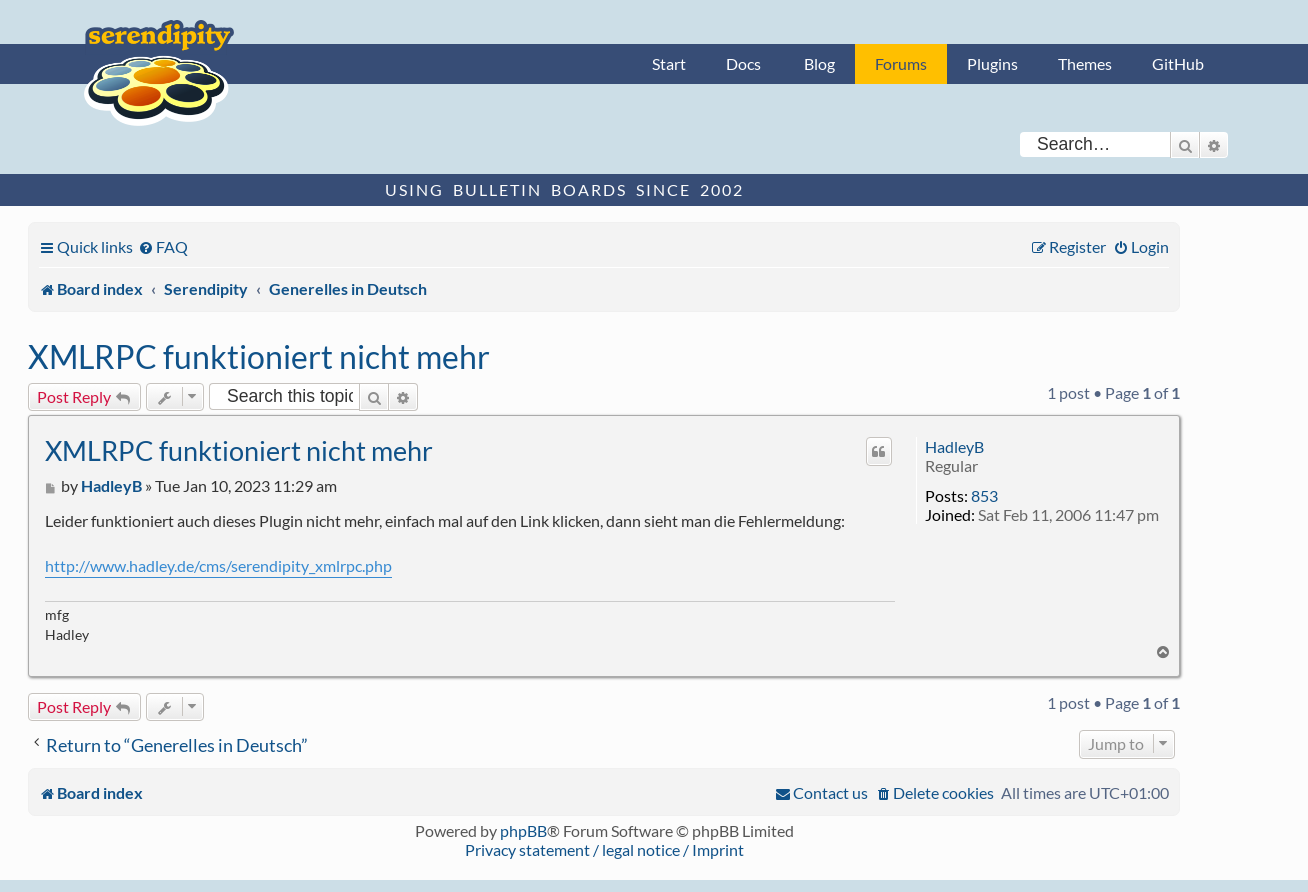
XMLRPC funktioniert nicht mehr (259, 356)
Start (669, 63)
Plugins (992, 63)
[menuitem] (163, 246)
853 (984, 495)
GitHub (1178, 63)
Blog (819, 63)
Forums (901, 63)
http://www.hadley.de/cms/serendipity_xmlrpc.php (218, 565)
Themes (1085, 63)
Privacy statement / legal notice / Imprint (604, 849)
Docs (743, 63)
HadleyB (954, 446)
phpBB (523, 830)
